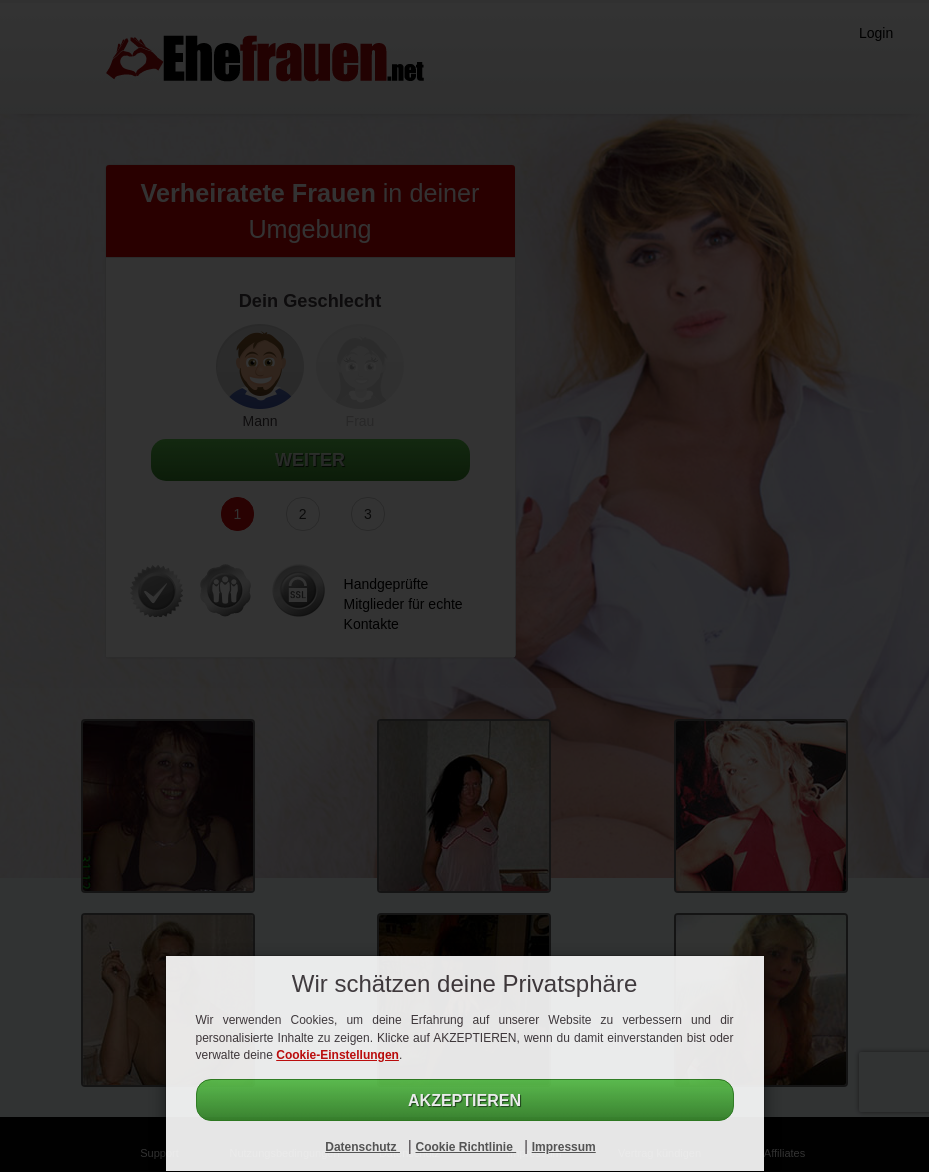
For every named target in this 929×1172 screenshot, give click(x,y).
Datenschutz (362, 1147)
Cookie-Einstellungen (337, 1055)
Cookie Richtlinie (465, 1147)
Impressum (564, 1147)
